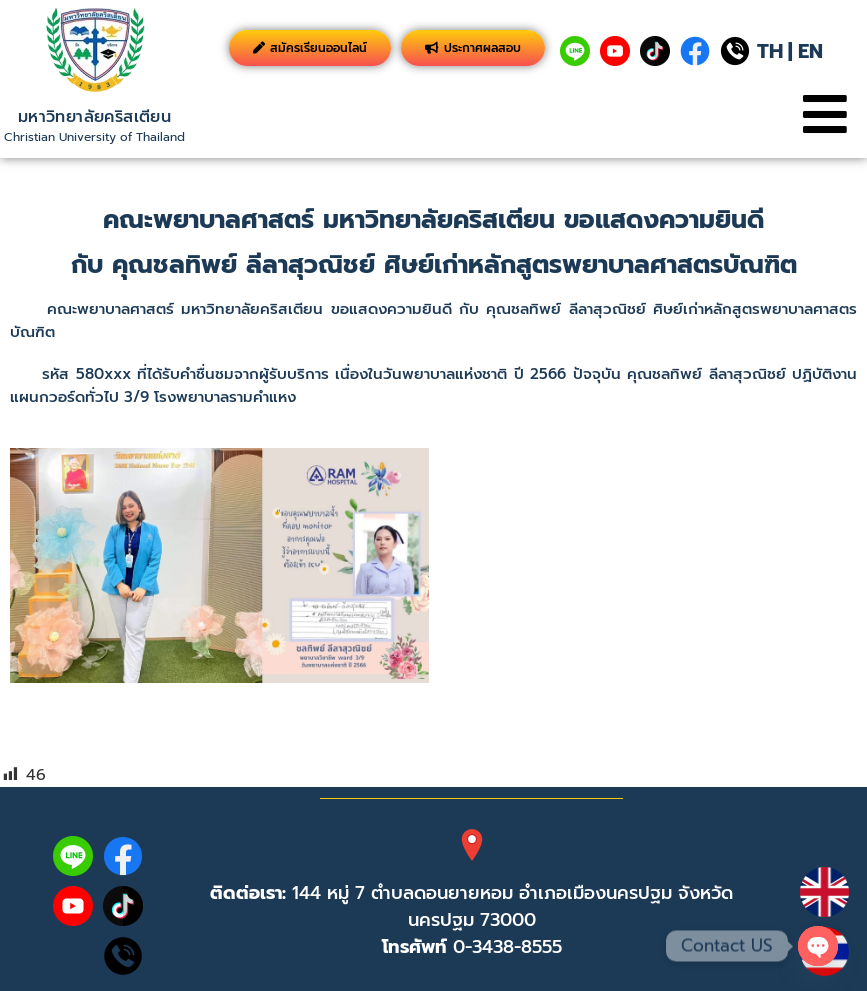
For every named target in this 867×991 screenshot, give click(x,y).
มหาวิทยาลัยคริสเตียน (94, 117)
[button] (824, 114)
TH (770, 51)
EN (810, 51)
